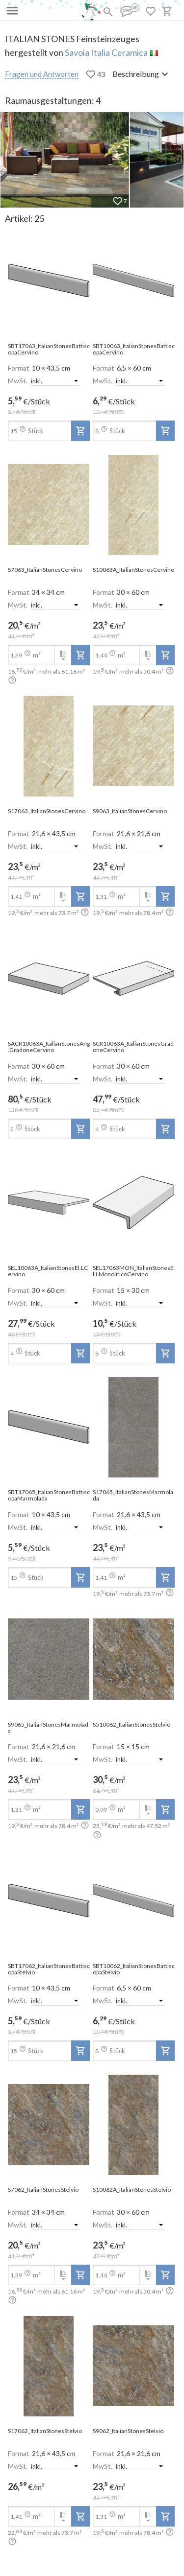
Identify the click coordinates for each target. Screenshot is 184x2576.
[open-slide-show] (49, 281)
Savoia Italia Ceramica (106, 52)
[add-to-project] (80, 431)
